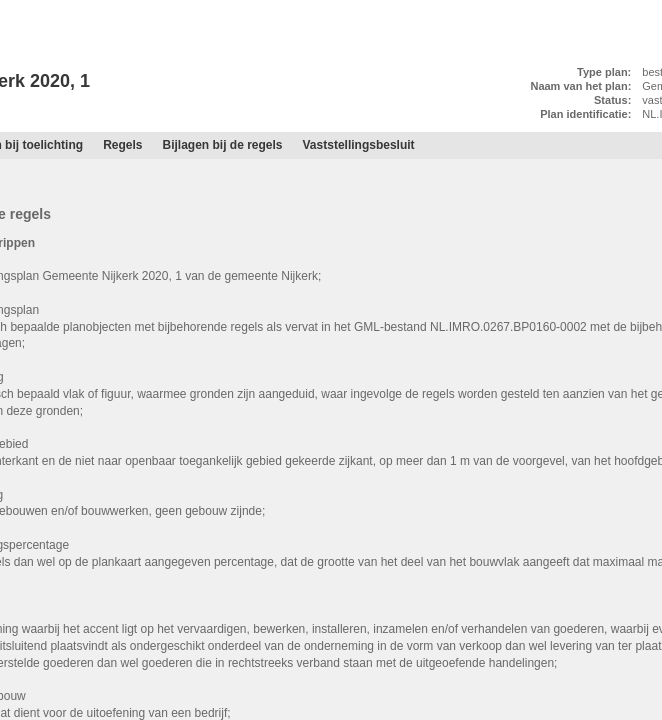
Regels (122, 145)
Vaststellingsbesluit (359, 145)
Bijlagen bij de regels (222, 145)
